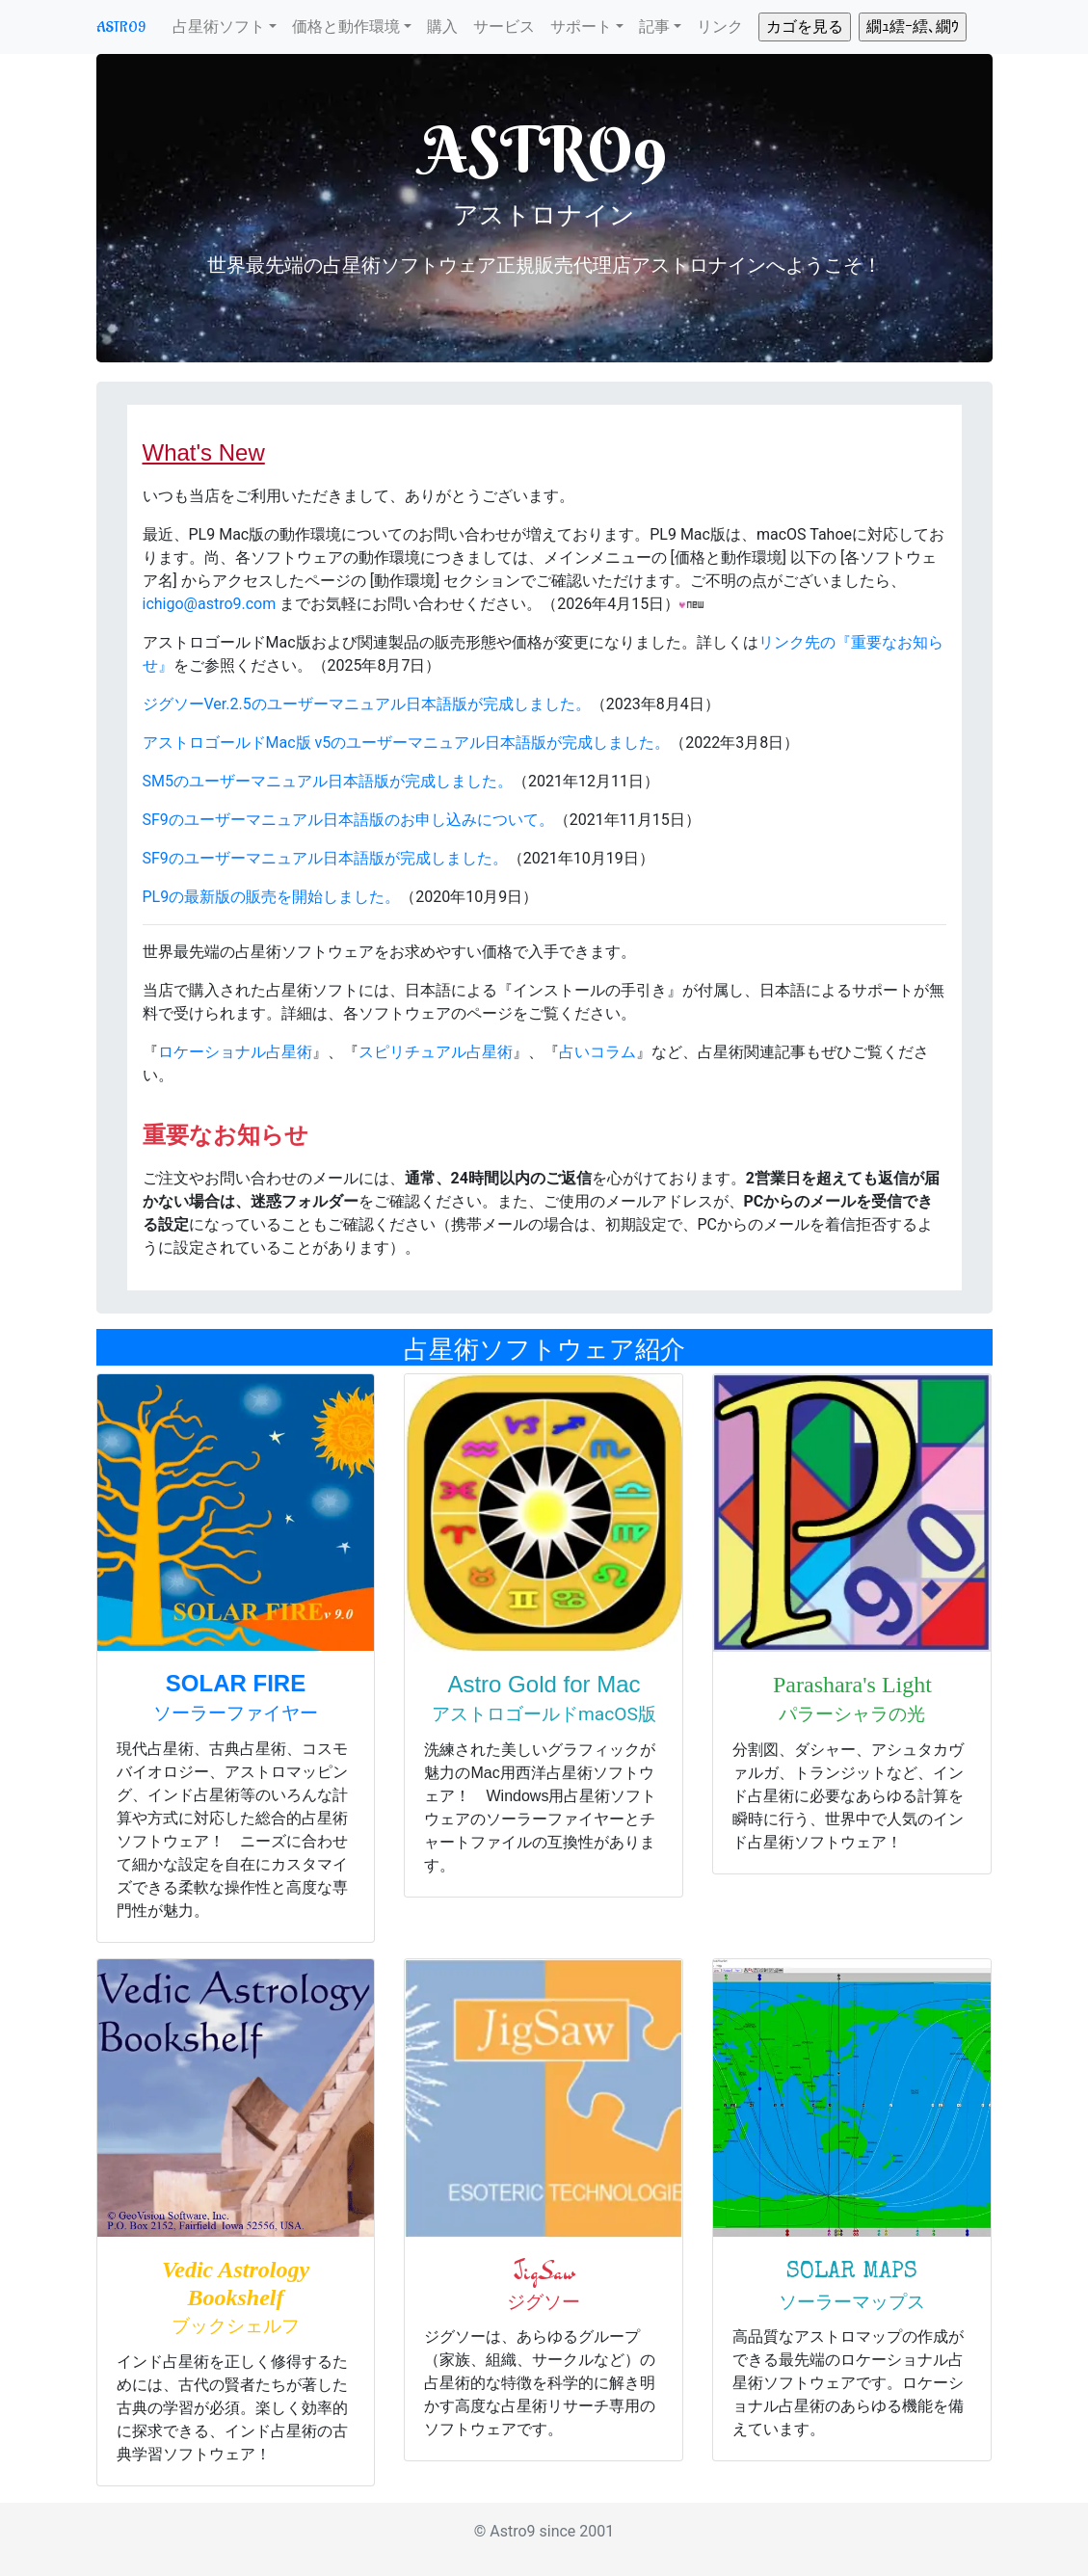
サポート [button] (581, 26)
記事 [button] (654, 26)
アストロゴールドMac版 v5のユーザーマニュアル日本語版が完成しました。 (407, 742)
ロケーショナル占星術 (235, 1052)
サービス (504, 26)
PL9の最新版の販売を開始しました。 (272, 897)
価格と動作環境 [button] (346, 26)
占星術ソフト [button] (218, 26)
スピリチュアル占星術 (435, 1052)
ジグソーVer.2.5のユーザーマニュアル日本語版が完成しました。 (367, 704)
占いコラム (597, 1052)
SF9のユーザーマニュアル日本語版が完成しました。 (325, 858)
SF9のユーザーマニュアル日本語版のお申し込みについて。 (348, 819)
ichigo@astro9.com (210, 604)
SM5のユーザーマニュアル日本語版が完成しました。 (328, 781)
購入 (442, 26)
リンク (720, 26)
